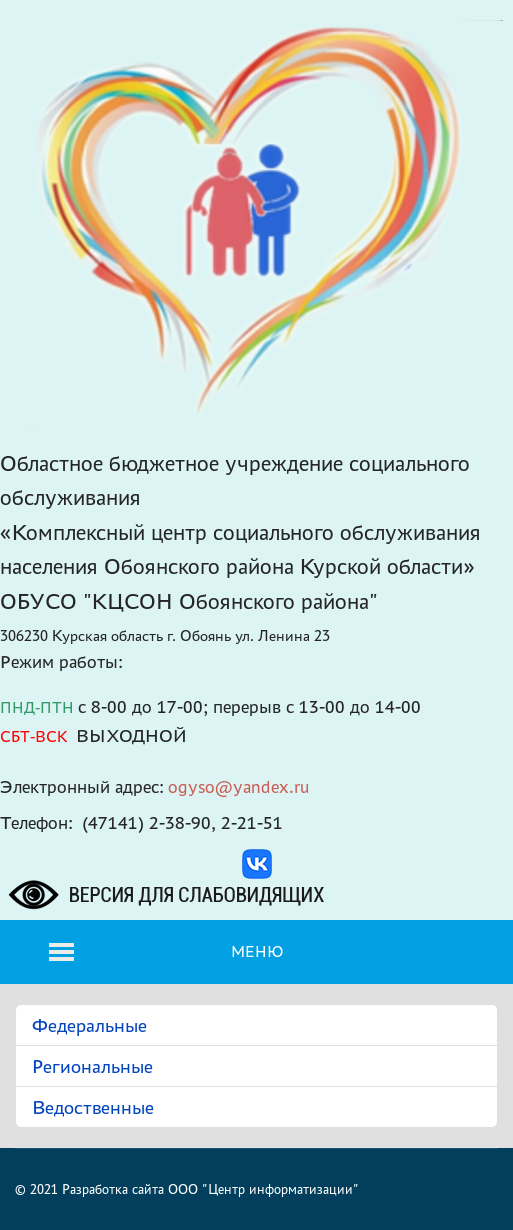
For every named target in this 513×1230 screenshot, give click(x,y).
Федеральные (89, 1025)
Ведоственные (93, 1107)
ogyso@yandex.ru (239, 786)
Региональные (92, 1066)
